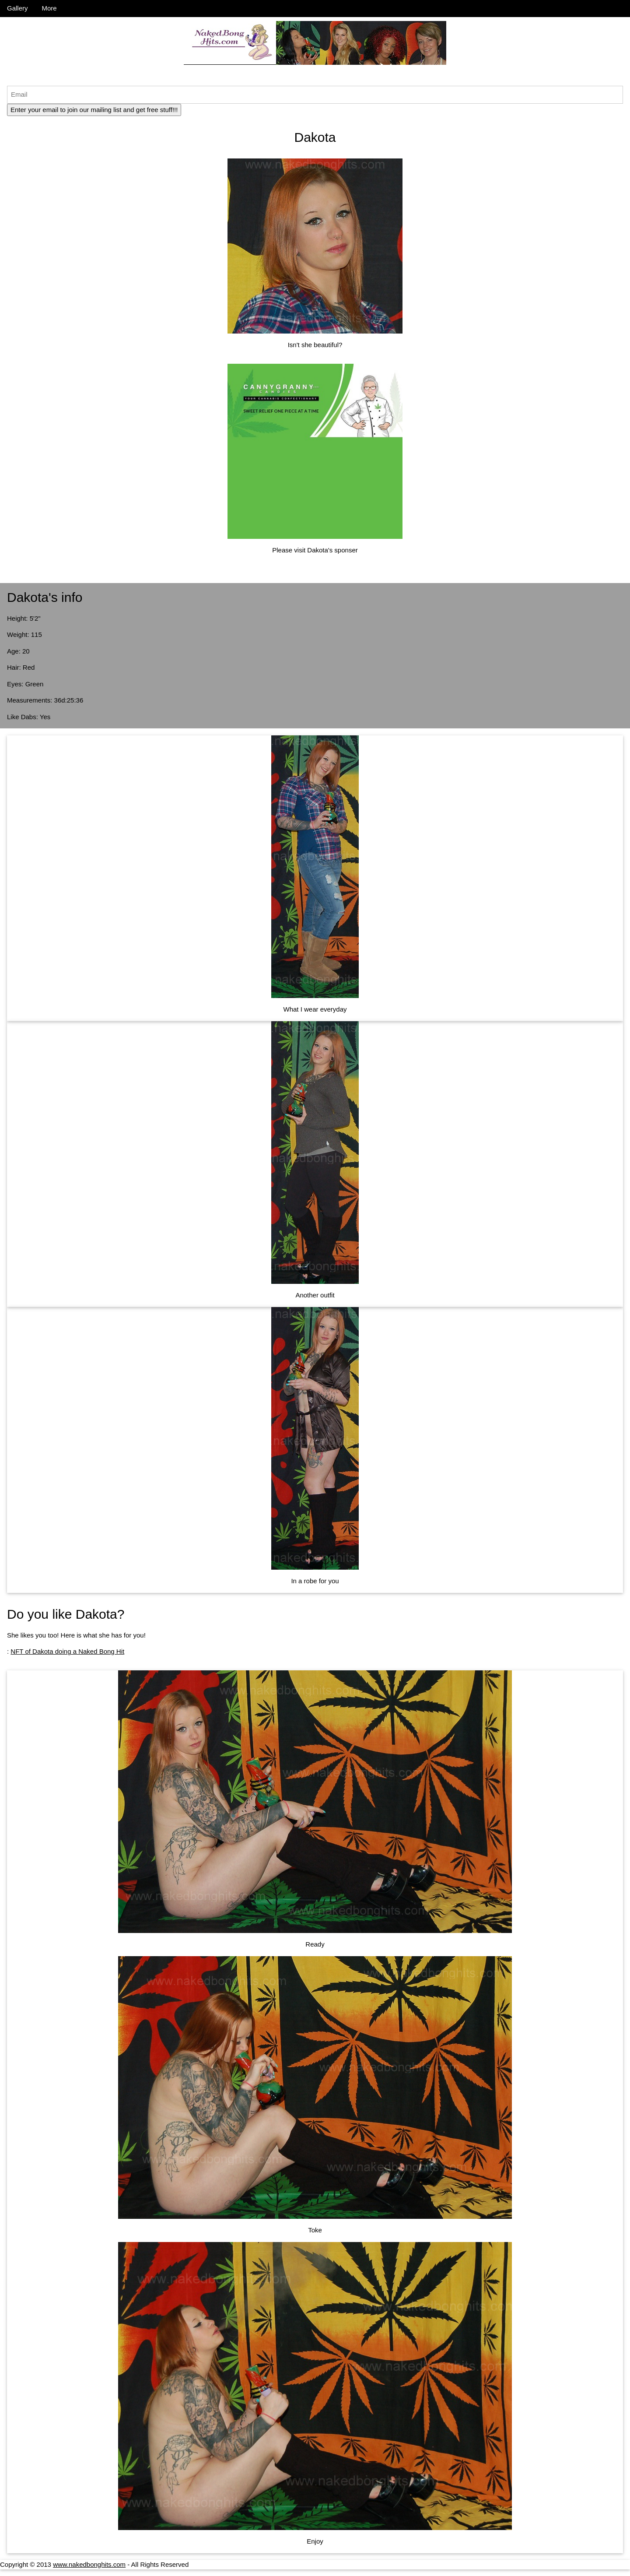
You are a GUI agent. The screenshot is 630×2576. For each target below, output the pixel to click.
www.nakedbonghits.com (89, 2564)
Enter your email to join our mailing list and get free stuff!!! (94, 109)
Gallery (17, 8)
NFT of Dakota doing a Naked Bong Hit (67, 1651)
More (49, 8)
